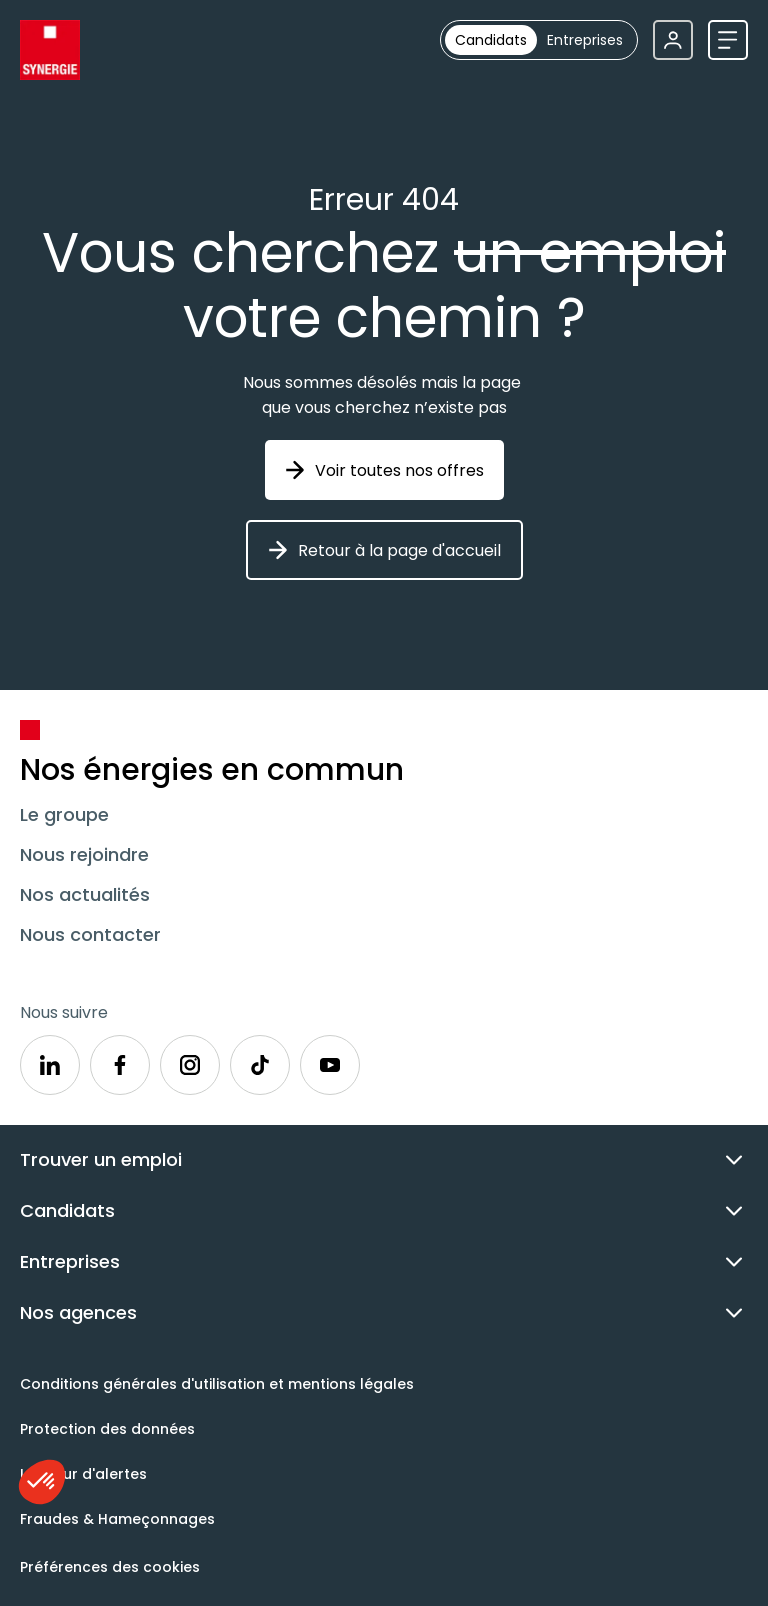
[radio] (491, 40)
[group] (539, 40)
